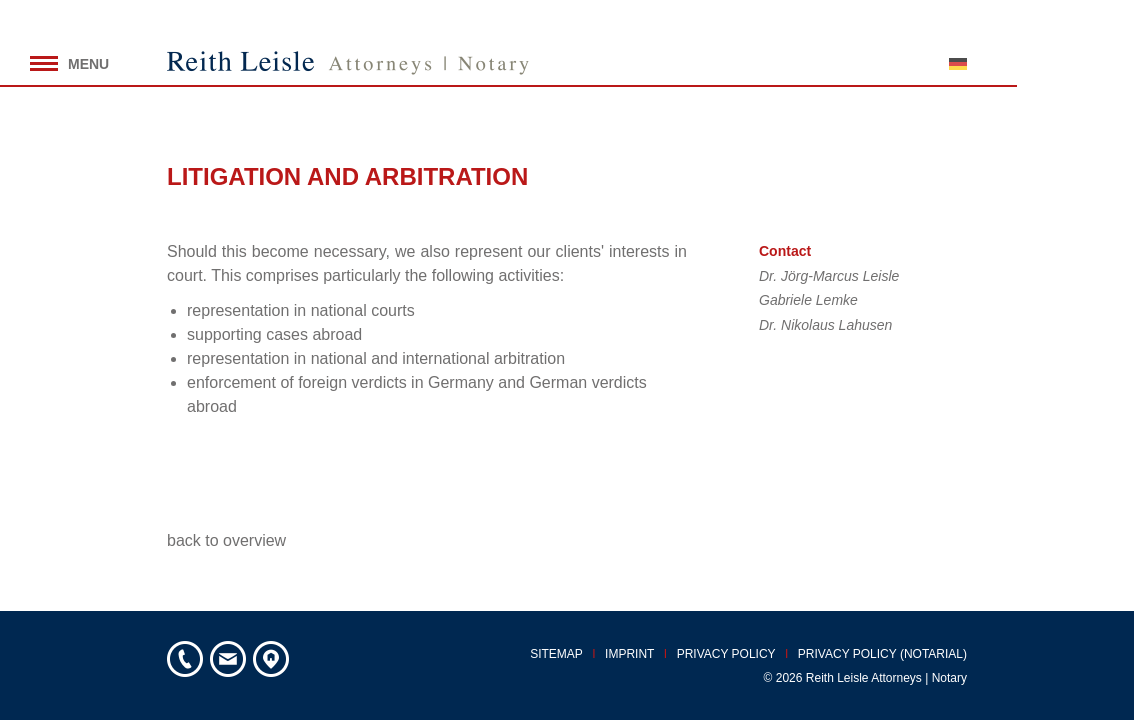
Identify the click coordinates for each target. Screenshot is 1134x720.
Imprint (629, 654)
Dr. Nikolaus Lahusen (825, 325)
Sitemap (556, 654)
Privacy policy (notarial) (882, 654)
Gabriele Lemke (808, 300)
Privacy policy (726, 654)
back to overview (226, 540)
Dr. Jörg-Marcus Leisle (829, 276)
